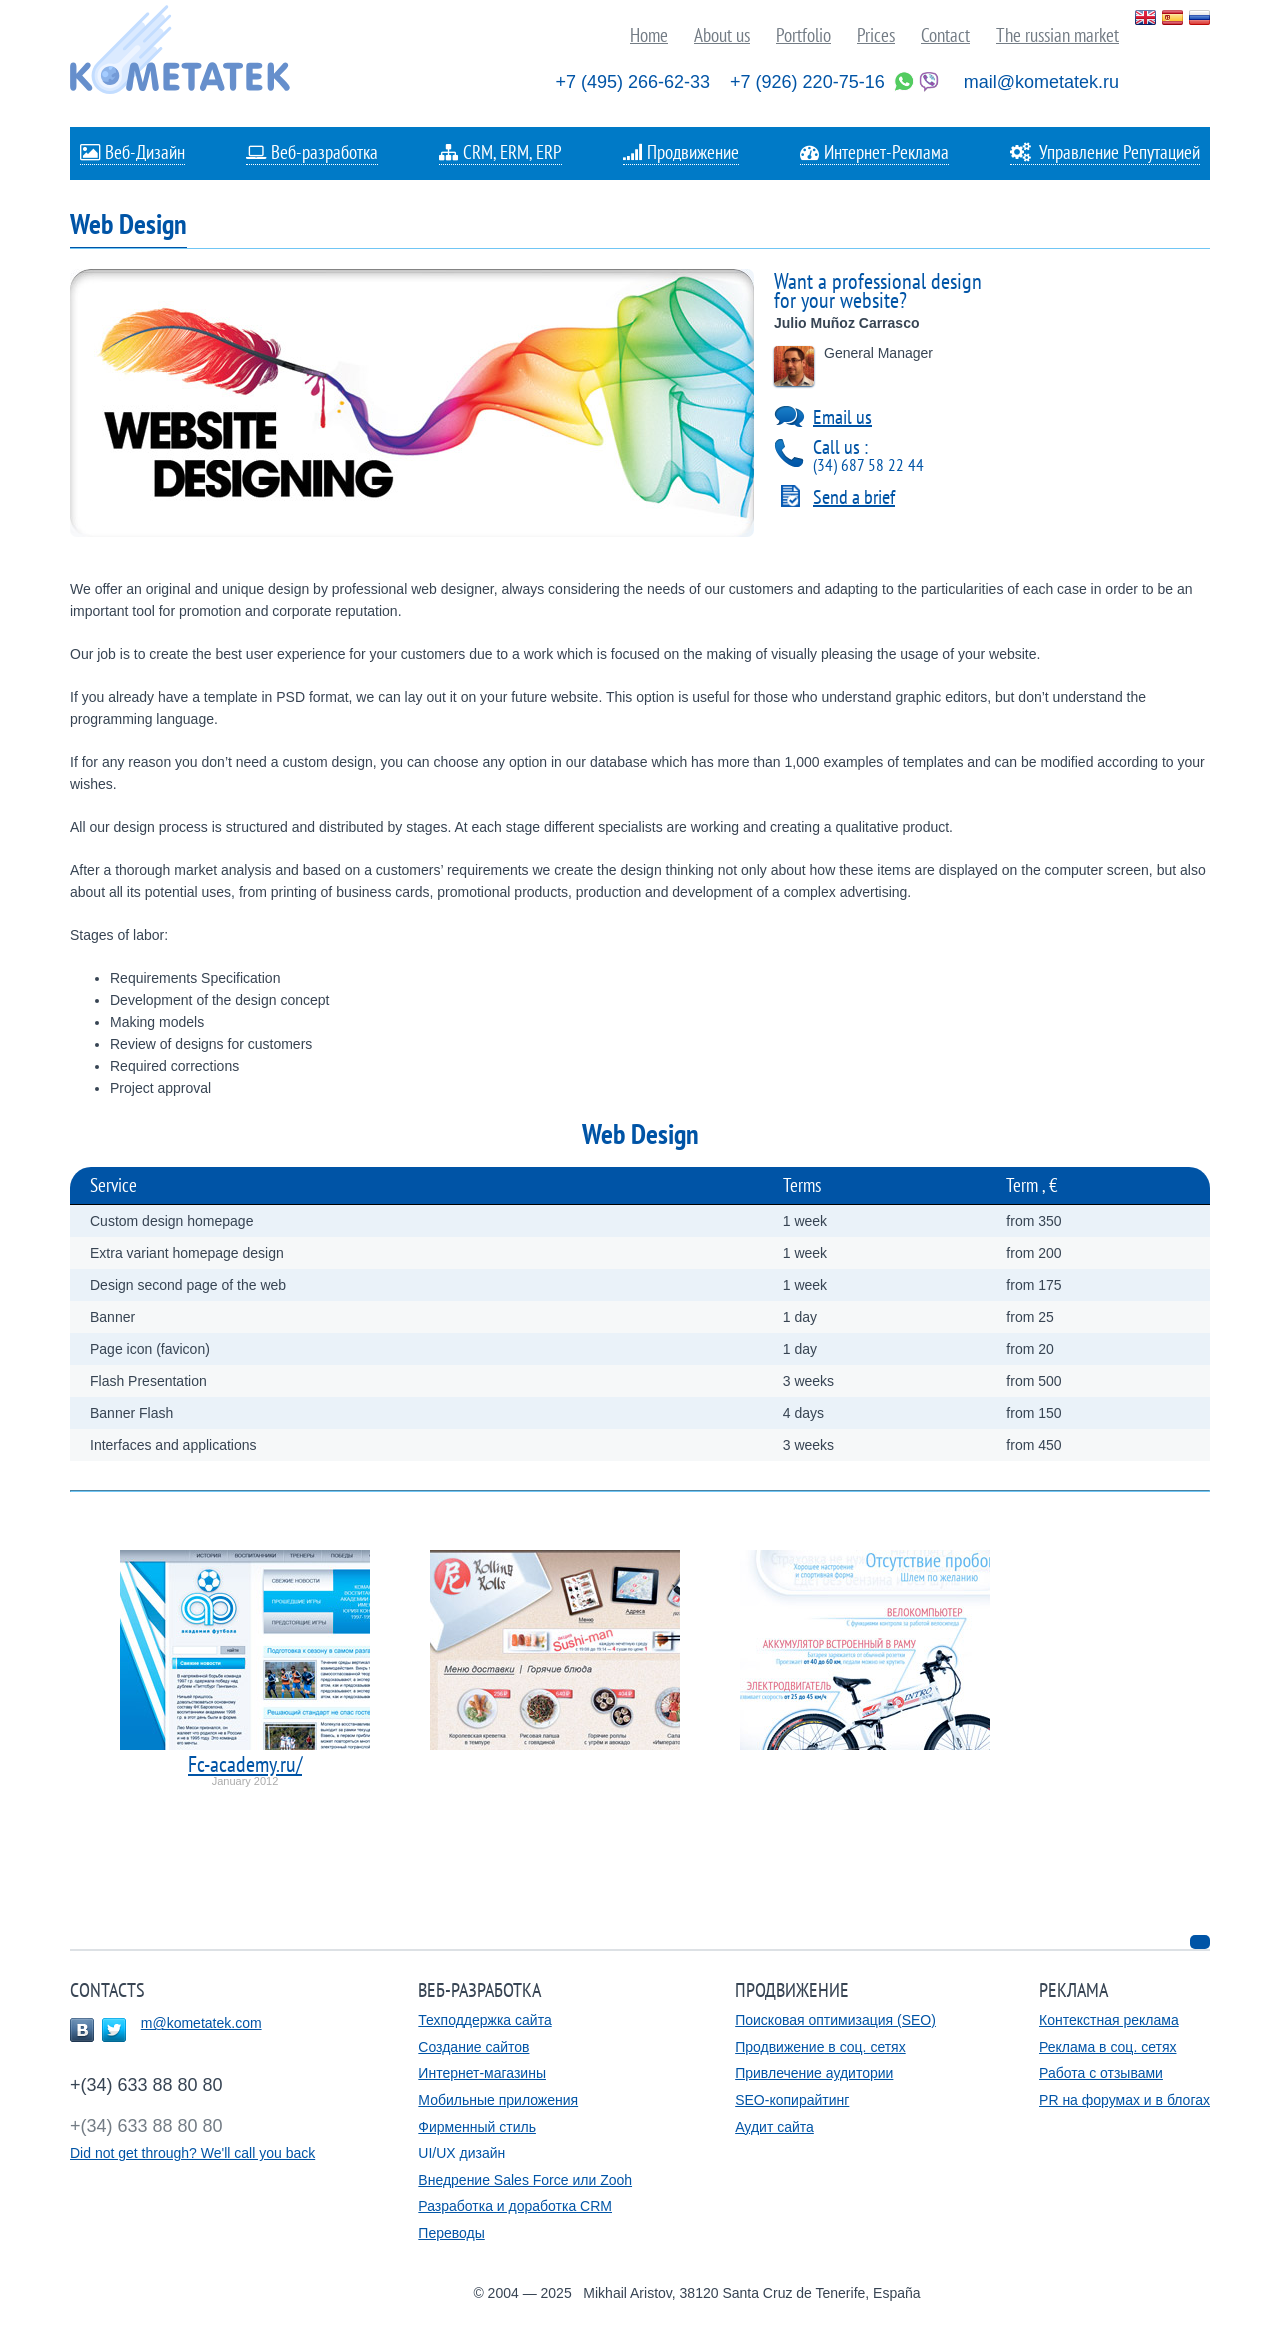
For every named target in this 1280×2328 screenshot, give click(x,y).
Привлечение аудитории (814, 2073)
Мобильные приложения (498, 2100)
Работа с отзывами (1101, 2073)
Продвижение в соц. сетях (820, 2047)
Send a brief (854, 497)
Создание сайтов (473, 2047)
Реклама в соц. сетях (1107, 2047)
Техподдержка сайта (484, 2020)
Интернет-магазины (482, 2073)
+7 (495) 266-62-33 (632, 82)
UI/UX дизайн (461, 2153)
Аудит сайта (774, 2127)
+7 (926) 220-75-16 (807, 82)
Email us (842, 417)
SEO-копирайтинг (792, 2100)
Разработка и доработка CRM (515, 2206)
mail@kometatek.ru (1041, 82)
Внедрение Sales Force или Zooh (525, 2180)
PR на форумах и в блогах (1124, 2100)
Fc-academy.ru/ (245, 1764)
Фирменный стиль (477, 2127)
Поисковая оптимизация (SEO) (835, 2020)
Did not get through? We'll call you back (192, 2153)
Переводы (451, 2233)
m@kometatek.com (201, 2023)
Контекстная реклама (1109, 2020)
